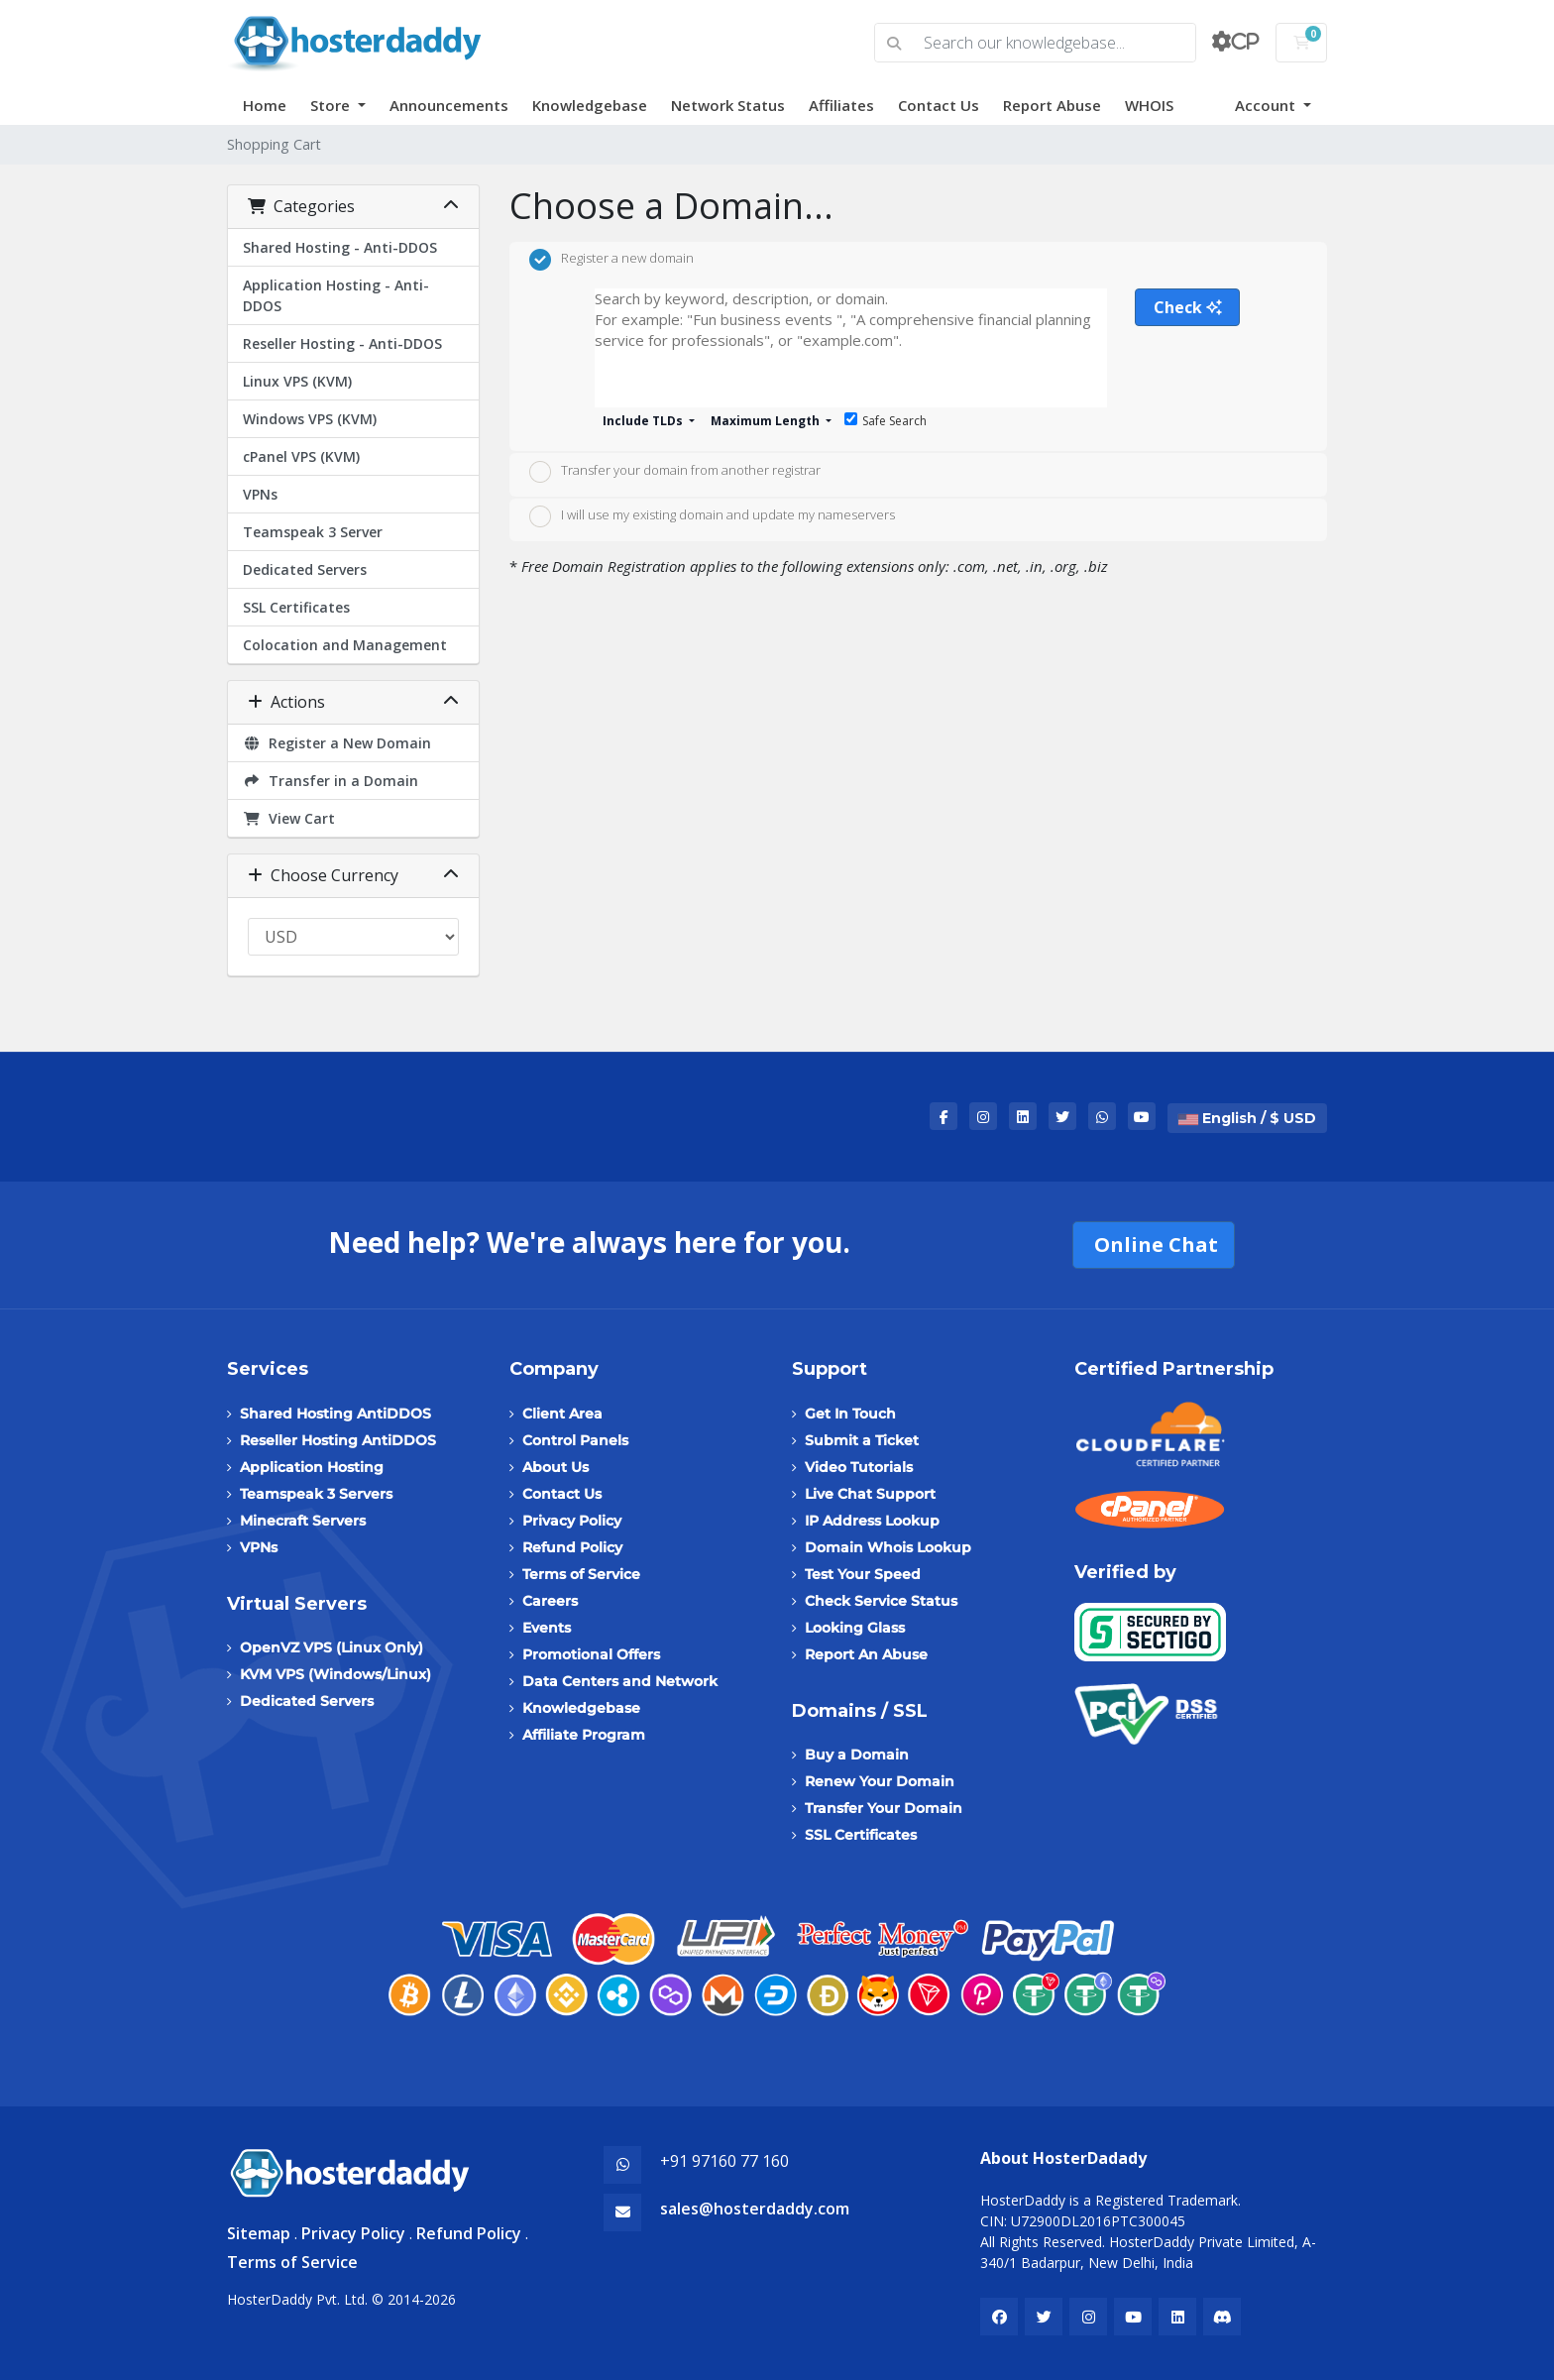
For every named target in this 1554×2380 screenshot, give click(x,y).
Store (332, 105)
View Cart (289, 818)
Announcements (448, 105)
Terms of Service (581, 1574)
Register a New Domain (337, 743)
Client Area (562, 1413)
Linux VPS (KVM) (297, 381)
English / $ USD (1247, 1118)
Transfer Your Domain (883, 1808)
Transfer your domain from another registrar (675, 472)
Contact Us (938, 105)
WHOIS (1149, 105)
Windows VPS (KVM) (310, 418)
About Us (555, 1467)
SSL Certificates (296, 607)
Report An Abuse (866, 1654)
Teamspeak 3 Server (313, 531)
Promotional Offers (591, 1654)
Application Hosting (312, 1467)
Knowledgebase (589, 105)
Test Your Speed (863, 1574)
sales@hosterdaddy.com (754, 2208)
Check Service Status (881, 1601)
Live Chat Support (870, 1494)
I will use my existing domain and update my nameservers (712, 516)
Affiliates (841, 105)
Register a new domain (611, 260)
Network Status (728, 105)
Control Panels (575, 1440)
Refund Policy (572, 1547)
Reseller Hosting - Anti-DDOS (342, 343)
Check (1188, 307)
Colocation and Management (345, 644)
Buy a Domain (857, 1754)
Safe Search (885, 420)
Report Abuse (1052, 105)
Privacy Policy (571, 1521)
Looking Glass (855, 1628)
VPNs (260, 494)
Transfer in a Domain (330, 780)
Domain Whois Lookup (888, 1547)
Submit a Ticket (862, 1440)
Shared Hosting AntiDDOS (335, 1413)
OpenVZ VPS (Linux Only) (331, 1647)
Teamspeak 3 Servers (316, 1494)
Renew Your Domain (879, 1781)
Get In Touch (850, 1413)
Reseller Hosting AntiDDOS (338, 1440)
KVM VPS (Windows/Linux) (335, 1674)
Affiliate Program (583, 1735)
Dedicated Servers (305, 569)
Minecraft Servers (303, 1521)
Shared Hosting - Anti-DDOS (340, 247)
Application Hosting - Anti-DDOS (336, 295)
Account (1267, 105)
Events (546, 1628)
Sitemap (258, 2233)
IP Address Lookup (872, 1521)
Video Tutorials (859, 1467)
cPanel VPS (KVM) (301, 456)
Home (264, 105)
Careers (550, 1601)
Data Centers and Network (620, 1681)
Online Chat (1153, 1244)
